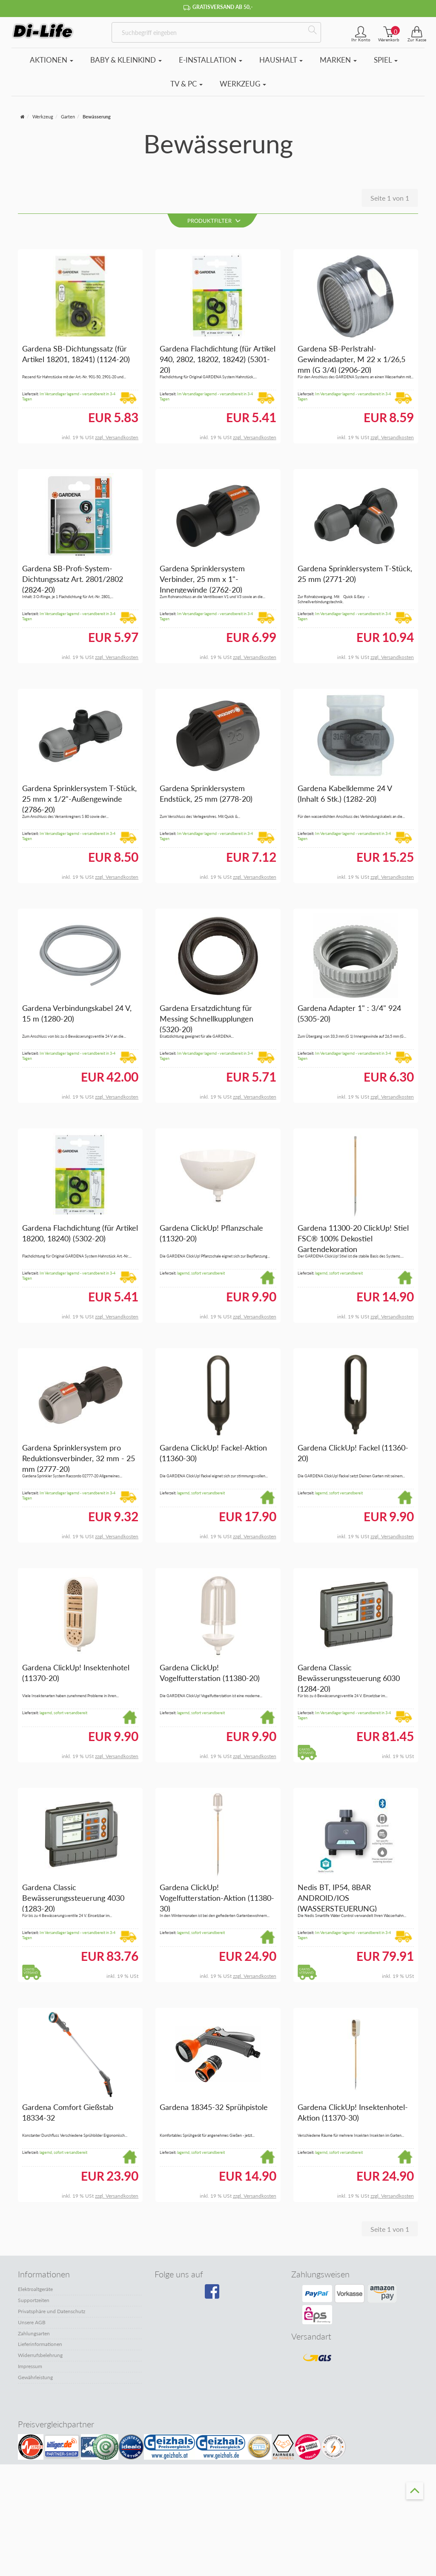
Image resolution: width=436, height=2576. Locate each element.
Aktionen (51, 59)
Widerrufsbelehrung (40, 2355)
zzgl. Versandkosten (116, 437)
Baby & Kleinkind (126, 59)
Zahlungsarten (34, 2333)
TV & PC (186, 83)
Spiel (386, 59)
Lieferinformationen (40, 2344)
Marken (338, 59)
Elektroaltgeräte (35, 2289)
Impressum (30, 2366)
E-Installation (210, 59)
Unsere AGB (32, 2322)
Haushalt (281, 59)
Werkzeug (243, 83)
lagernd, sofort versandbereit (201, 1273)
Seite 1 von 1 (389, 198)
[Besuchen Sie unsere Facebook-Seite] (216, 2295)
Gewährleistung (35, 2377)
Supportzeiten (33, 2300)
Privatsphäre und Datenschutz (51, 2311)
